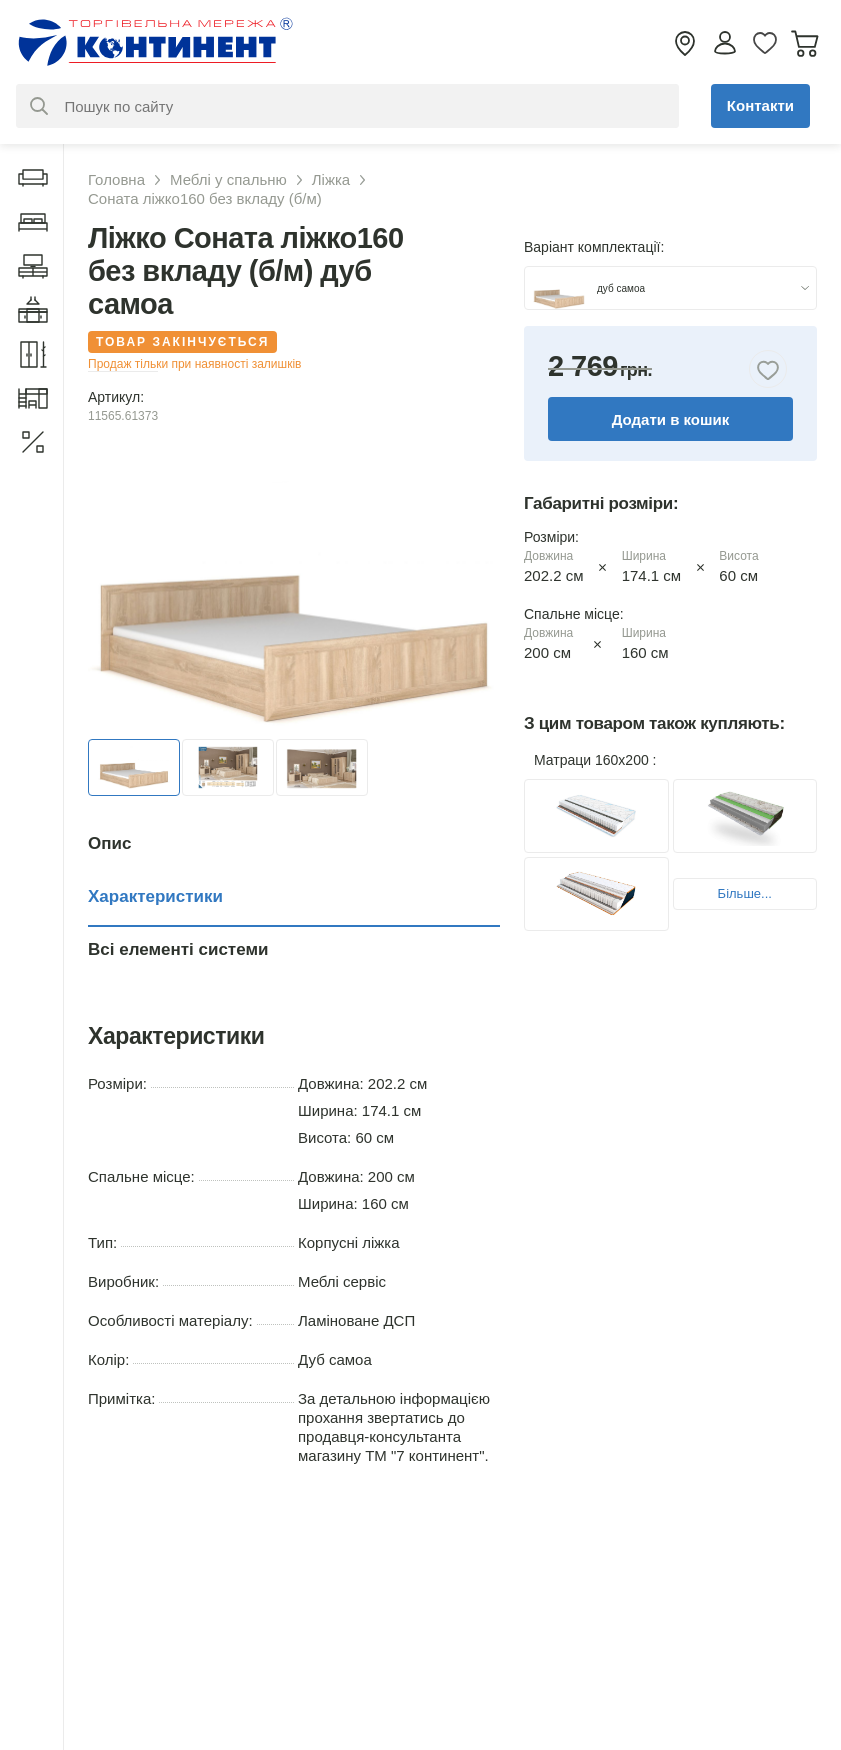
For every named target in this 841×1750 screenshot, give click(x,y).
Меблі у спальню (228, 179)
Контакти (760, 105)
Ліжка (331, 179)
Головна (116, 179)
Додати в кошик (671, 419)
